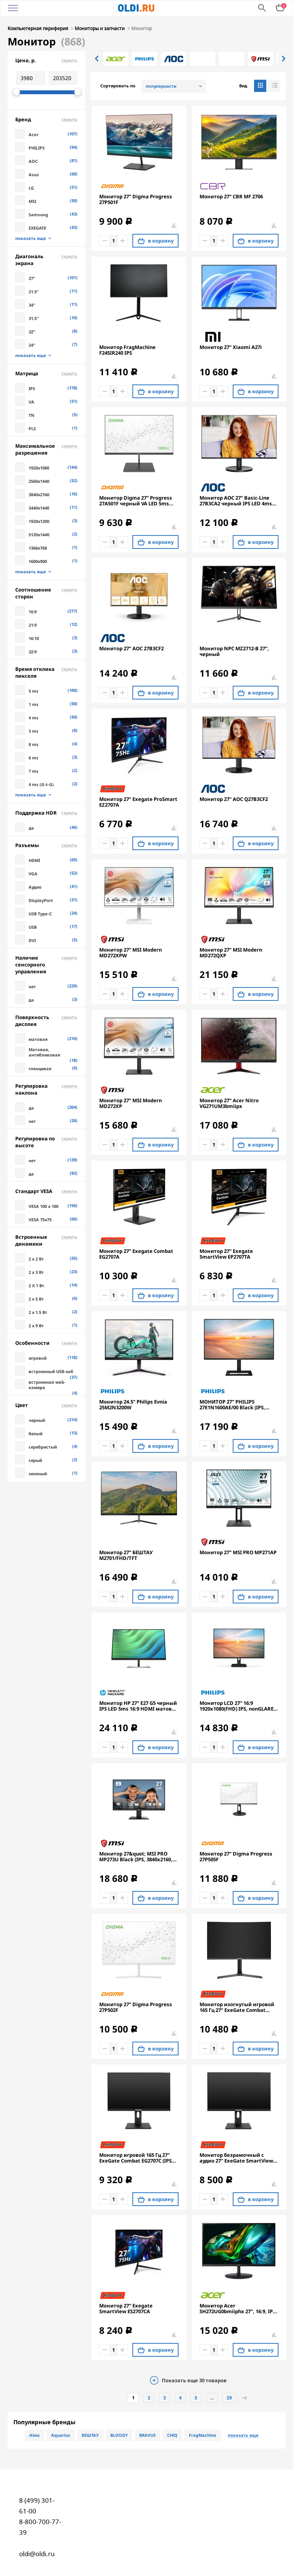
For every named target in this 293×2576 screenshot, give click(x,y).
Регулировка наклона (46, 1088)
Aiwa (34, 2434)
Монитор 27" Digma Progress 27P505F (236, 1856)
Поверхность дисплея (46, 1020)
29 (229, 2397)
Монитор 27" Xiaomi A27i (231, 346)
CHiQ (172, 2434)
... (212, 2397)
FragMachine (202, 2434)
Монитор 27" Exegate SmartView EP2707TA (226, 1253)
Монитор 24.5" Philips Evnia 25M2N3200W (133, 1404)
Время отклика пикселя (46, 672)
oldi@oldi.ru (37, 2553)
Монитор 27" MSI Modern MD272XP (130, 1102)
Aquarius (60, 2434)
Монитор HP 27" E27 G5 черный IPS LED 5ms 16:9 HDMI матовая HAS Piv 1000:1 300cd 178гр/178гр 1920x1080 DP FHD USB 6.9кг (138, 1705)
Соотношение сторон (46, 592)
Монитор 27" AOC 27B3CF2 (131, 648)
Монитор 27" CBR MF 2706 (231, 196)
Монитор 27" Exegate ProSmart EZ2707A (138, 801)
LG (31, 187)
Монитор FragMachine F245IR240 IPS (127, 349)
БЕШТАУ (90, 2434)
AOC (33, 160)
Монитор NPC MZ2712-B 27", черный (234, 650)
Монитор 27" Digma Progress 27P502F (135, 2006)
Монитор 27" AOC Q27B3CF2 (234, 798)
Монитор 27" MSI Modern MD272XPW (130, 952)
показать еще (30, 237)
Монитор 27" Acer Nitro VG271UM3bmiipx (229, 1102)
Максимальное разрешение (46, 448)
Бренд (46, 118)
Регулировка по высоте (46, 1141)
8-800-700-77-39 (40, 2526)
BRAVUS (147, 2434)
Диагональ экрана (46, 259)
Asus (34, 174)
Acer (34, 134)
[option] (115, 58)
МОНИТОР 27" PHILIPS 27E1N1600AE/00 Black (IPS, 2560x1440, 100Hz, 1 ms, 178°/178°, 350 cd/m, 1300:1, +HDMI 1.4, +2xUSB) (233, 1404)
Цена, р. (46, 59)
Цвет (46, 1404)
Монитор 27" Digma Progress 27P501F (135, 198)
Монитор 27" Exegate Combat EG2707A (136, 1253)
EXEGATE (37, 227)
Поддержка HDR (46, 812)
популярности (161, 85)
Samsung (38, 214)
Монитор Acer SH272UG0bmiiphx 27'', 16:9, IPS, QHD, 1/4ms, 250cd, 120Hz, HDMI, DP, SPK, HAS (238, 2308)
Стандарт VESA (46, 1190)
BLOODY (119, 2434)
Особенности (46, 1342)
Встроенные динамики (46, 1239)
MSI (32, 200)
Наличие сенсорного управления (46, 964)
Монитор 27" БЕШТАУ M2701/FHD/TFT (126, 1554)
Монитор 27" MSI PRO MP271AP (238, 1552)
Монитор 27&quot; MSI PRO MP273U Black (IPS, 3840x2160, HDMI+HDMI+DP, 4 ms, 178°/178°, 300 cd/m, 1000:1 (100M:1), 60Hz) (135, 1856)
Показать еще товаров (194, 2379)
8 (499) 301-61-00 (37, 2505)
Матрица (46, 372)
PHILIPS (37, 147)
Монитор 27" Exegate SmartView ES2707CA (126, 2308)
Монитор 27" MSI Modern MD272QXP (231, 952)
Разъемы (46, 844)
